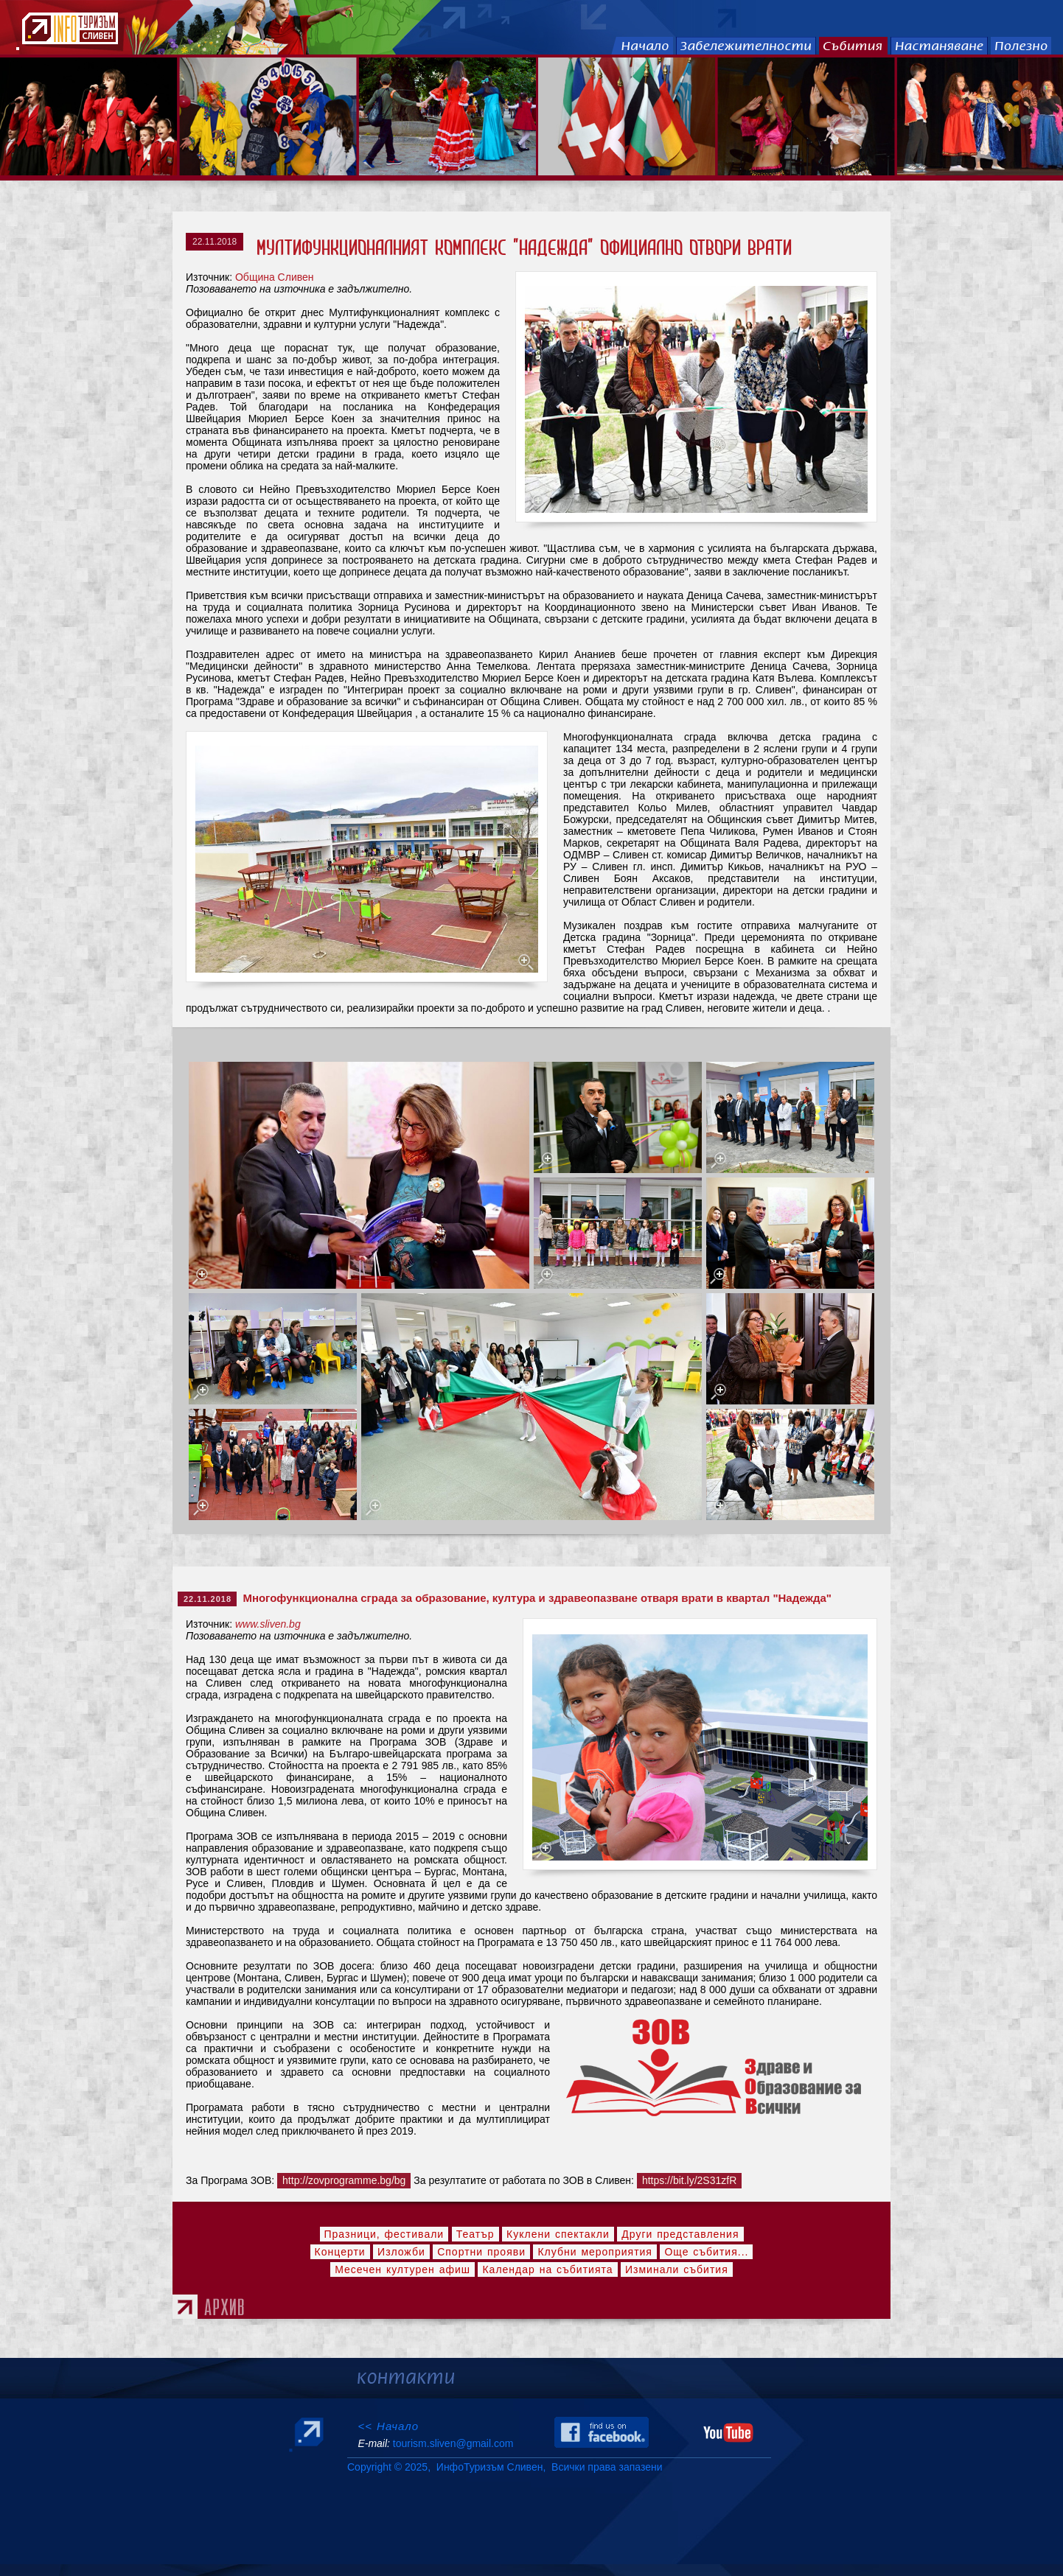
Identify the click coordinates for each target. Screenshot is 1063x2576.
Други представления (680, 2234)
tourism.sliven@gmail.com (453, 2443)
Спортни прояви (481, 2252)
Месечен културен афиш (402, 2269)
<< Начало (388, 2426)
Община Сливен (274, 277)
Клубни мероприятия (594, 2252)
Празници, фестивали (384, 2234)
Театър (475, 2234)
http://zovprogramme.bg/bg (343, 2180)
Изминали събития (676, 2269)
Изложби (401, 2252)
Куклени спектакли (558, 2234)
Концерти (340, 2252)
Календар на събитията (547, 2269)
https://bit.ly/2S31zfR (689, 2180)
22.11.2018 (214, 242)
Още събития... (706, 2252)
